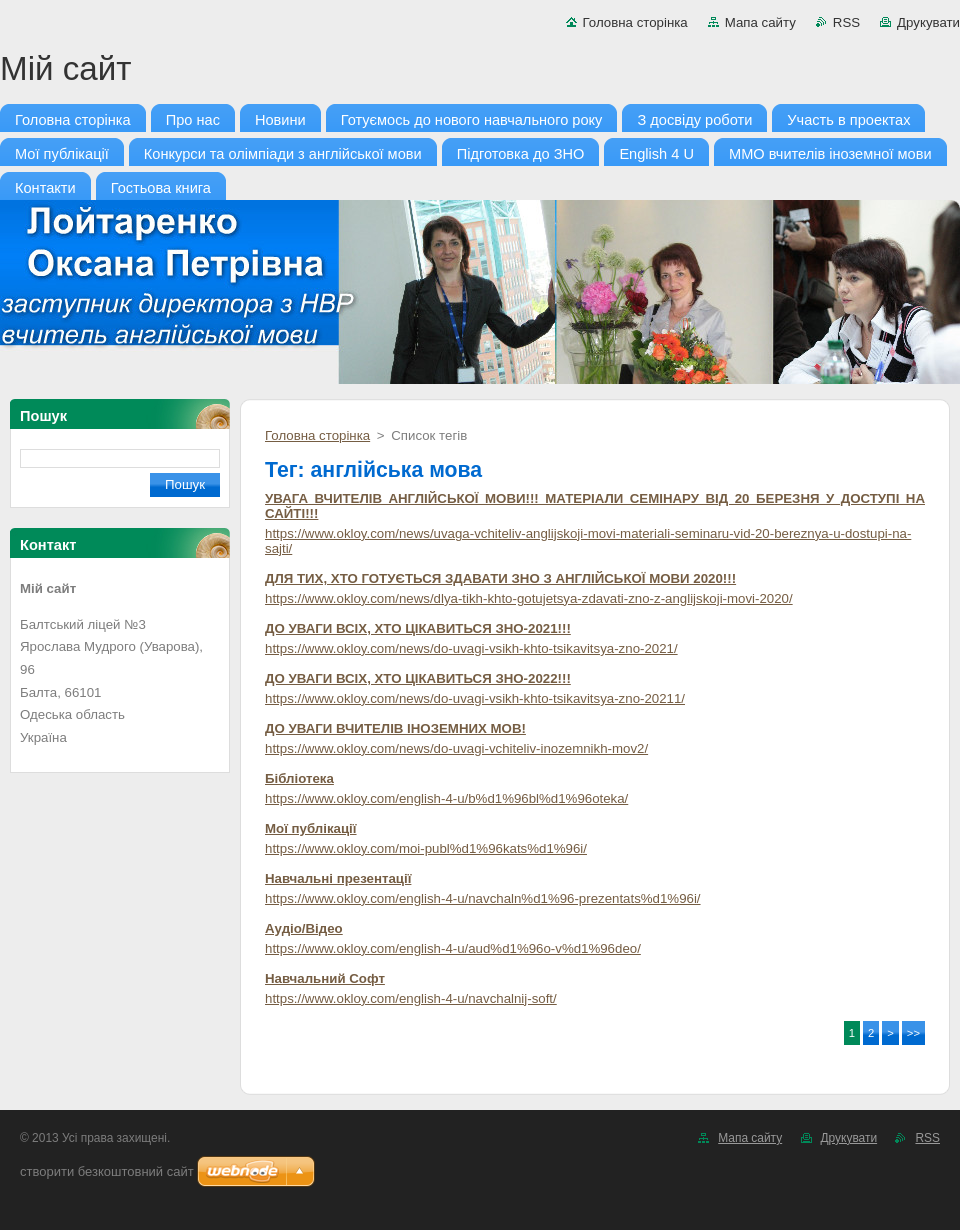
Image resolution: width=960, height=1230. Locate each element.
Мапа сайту (760, 22)
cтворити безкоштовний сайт (107, 1171)
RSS (846, 22)
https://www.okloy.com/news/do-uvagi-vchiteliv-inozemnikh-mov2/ (456, 748)
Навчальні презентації (338, 878)
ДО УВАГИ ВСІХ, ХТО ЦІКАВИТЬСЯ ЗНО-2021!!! (418, 628)
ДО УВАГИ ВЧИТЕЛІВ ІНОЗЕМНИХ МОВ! (395, 728)
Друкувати (928, 22)
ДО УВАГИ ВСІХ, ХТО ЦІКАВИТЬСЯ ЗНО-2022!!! (418, 678)
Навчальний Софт (325, 978)
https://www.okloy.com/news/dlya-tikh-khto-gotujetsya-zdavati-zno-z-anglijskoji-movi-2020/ (529, 598)
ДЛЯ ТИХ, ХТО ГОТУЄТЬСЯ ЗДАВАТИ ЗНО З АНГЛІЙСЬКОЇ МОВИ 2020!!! (500, 578)
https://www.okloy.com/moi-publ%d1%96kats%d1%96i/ (426, 848)
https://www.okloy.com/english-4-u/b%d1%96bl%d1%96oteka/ (446, 798)
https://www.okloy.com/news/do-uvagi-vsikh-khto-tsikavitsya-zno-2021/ (471, 648)
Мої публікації (311, 828)
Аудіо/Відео (304, 928)
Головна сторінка (635, 22)
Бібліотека (299, 778)
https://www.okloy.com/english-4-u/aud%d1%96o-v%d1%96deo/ (453, 948)
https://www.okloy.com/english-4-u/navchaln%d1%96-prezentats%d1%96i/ (483, 898)
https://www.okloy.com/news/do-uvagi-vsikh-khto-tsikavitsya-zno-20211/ (475, 698)
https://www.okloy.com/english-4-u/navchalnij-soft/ (411, 998)
